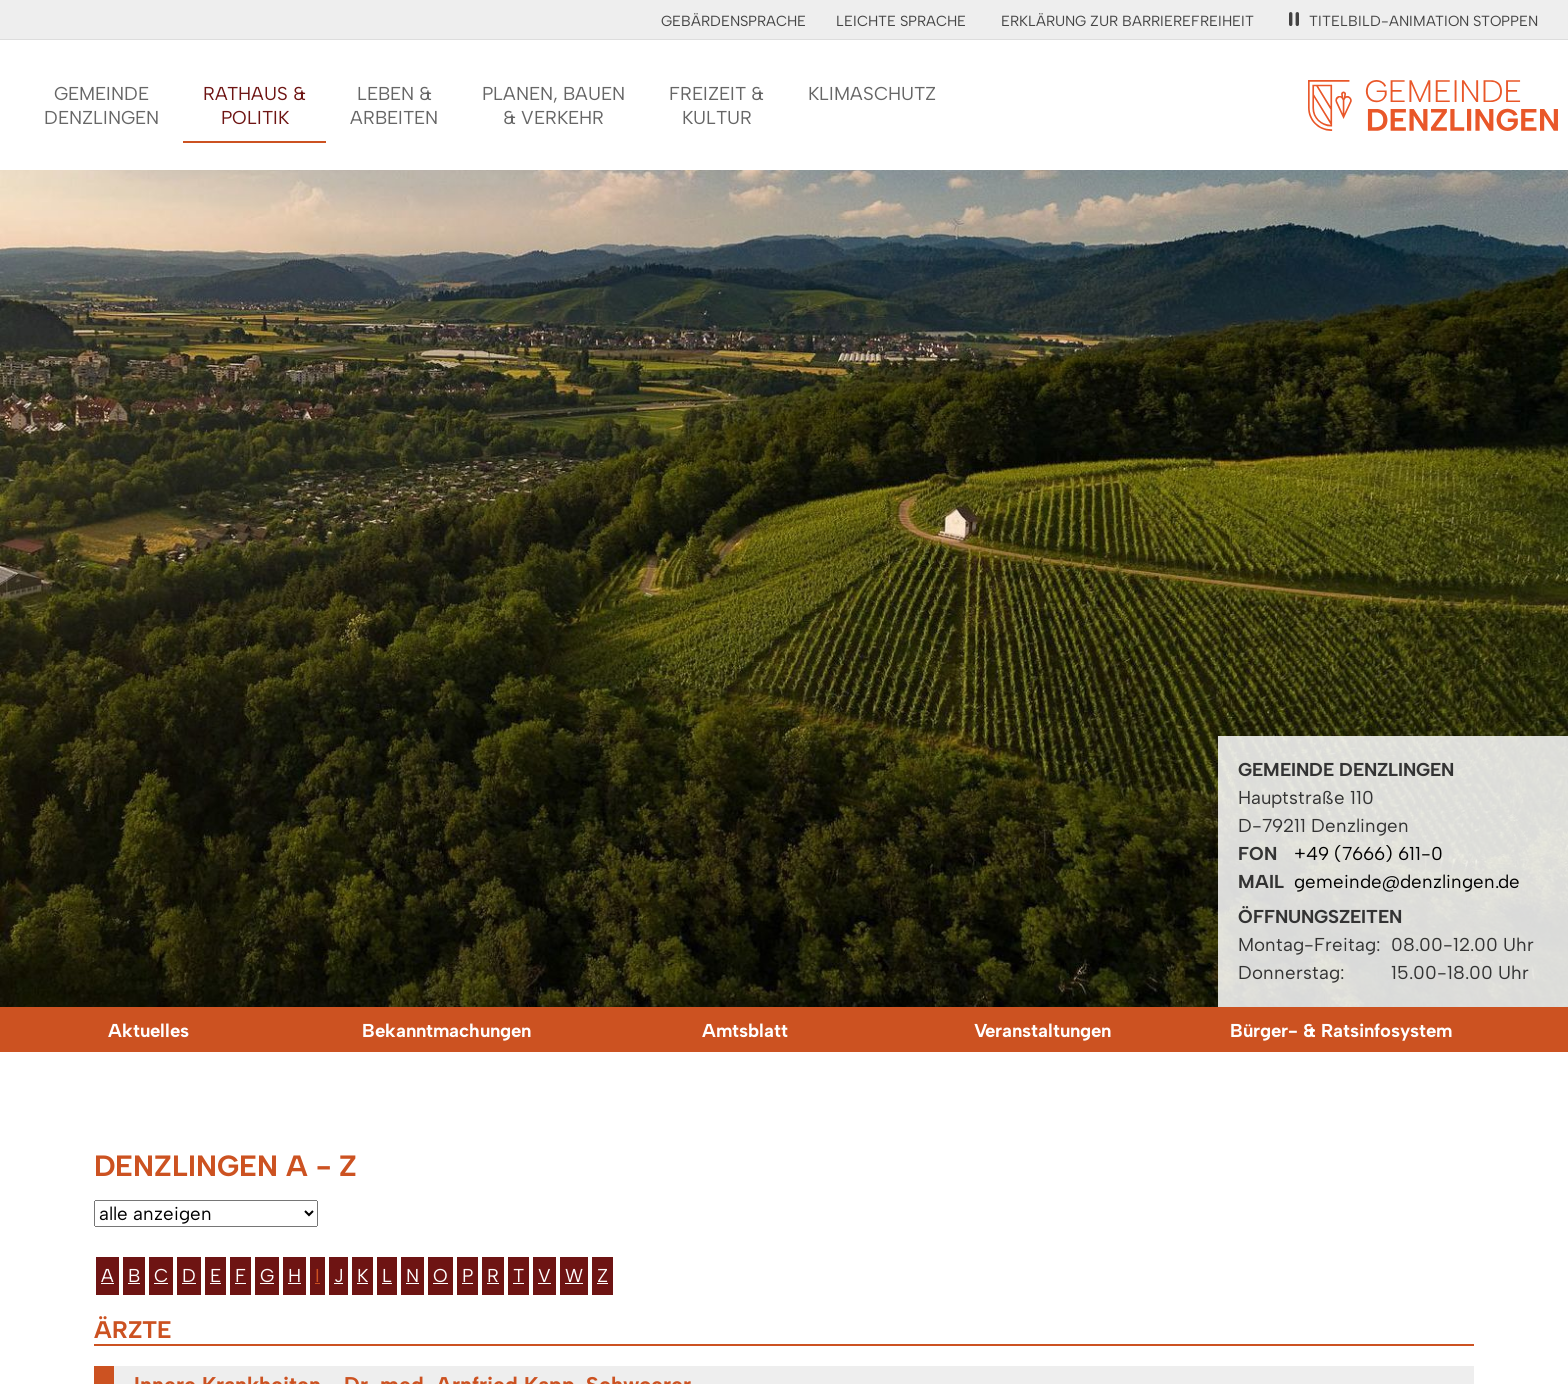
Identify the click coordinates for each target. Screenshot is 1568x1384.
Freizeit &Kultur (716, 105)
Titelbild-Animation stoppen (1413, 21)
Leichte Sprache (901, 21)
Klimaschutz (872, 93)
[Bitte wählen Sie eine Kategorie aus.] (206, 1213)
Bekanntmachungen (446, 1030)
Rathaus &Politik (254, 105)
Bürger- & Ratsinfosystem (1341, 1030)
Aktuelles (148, 1030)
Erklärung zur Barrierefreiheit (1127, 21)
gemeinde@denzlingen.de (1407, 881)
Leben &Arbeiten (394, 105)
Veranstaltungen (1042, 1030)
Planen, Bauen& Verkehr (553, 105)
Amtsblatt (745, 1030)
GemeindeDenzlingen (101, 105)
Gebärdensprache (733, 21)
